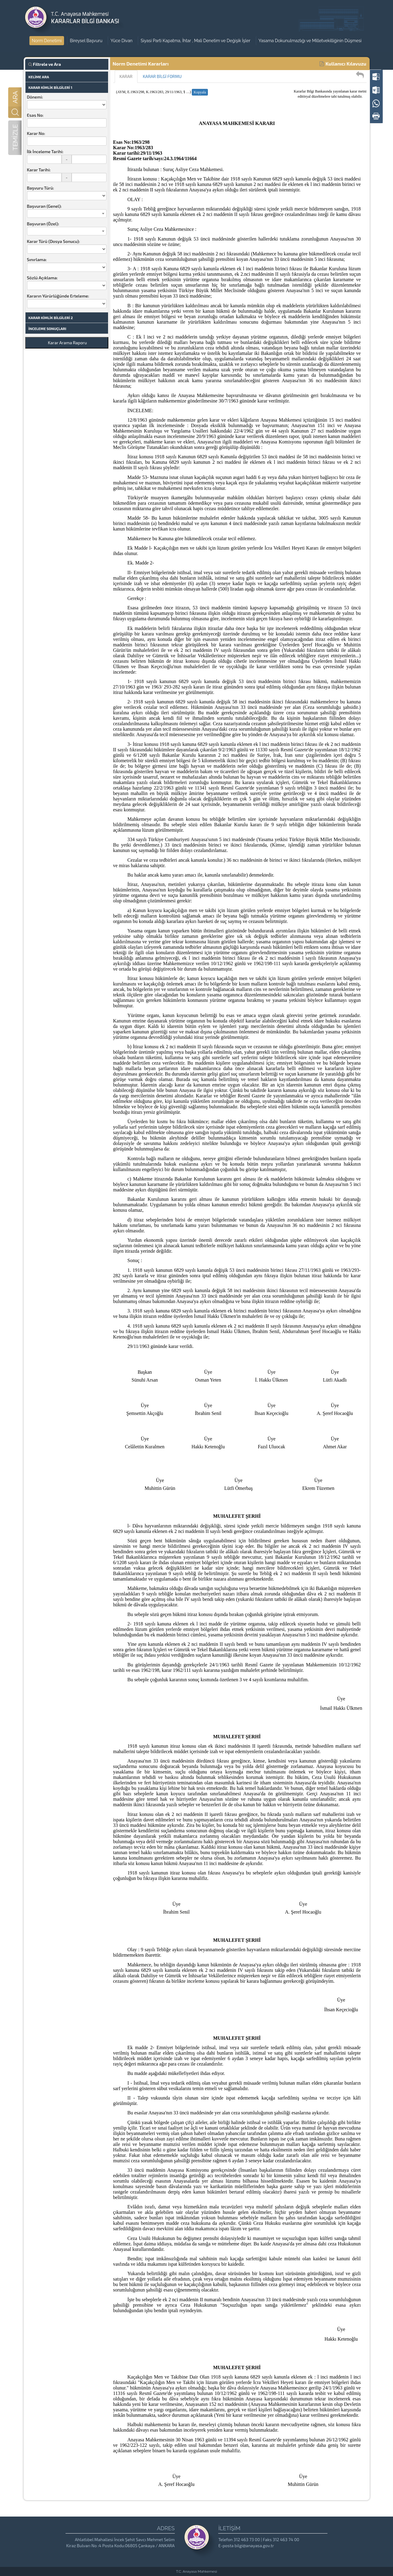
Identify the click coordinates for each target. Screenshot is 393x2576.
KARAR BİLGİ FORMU (162, 76)
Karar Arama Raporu (67, 342)
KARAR (126, 76)
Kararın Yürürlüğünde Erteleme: (58, 295)
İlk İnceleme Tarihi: (45, 151)
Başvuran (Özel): (43, 223)
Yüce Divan (121, 40)
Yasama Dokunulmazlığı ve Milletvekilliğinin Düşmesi (310, 40)
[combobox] (67, 213)
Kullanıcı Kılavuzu (343, 63)
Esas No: (35, 115)
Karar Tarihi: (39, 169)
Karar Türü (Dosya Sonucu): (53, 241)
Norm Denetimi (47, 40)
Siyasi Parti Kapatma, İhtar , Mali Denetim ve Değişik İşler (195, 40)
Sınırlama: (37, 259)
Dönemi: (35, 96)
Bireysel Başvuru (86, 40)
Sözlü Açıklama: (42, 277)
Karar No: (36, 133)
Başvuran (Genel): (44, 206)
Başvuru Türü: (40, 187)
